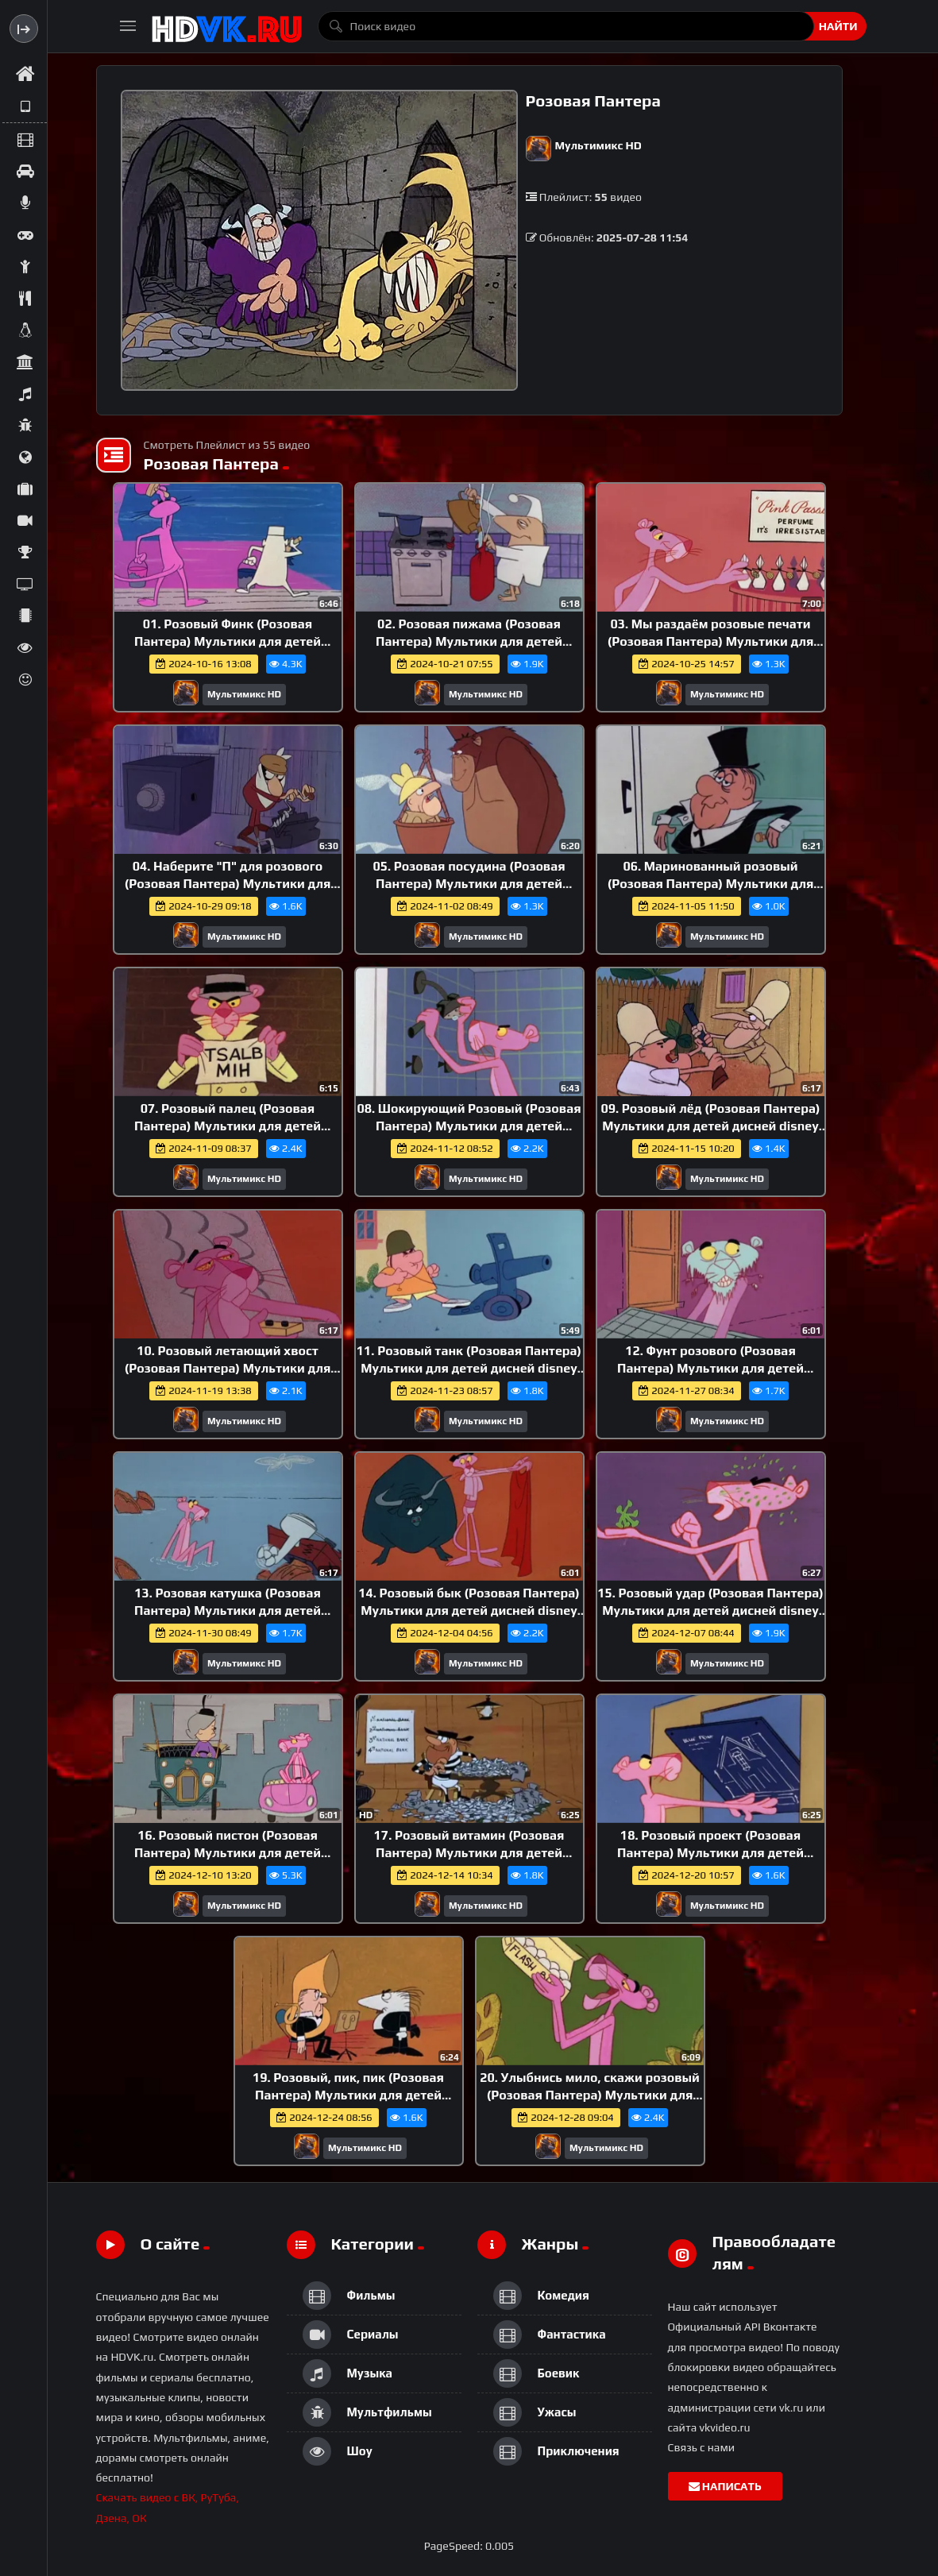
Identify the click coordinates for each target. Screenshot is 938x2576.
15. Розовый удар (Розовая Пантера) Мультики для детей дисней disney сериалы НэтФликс (710, 1610)
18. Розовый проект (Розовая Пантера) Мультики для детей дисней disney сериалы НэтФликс (710, 1852)
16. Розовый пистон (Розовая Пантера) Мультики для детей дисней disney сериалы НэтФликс (227, 1852)
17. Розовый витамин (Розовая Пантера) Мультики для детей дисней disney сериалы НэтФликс (468, 1852)
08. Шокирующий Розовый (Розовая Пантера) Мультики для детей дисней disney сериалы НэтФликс (469, 1125)
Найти (838, 26)
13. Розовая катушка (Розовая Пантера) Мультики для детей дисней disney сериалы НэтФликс (227, 1610)
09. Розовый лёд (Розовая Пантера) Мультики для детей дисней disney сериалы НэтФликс (710, 1125)
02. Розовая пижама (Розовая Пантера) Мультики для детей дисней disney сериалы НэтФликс (468, 641)
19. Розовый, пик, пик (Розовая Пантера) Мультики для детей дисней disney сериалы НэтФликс (348, 2094)
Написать (725, 2486)
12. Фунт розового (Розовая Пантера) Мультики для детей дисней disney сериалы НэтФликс (710, 1367)
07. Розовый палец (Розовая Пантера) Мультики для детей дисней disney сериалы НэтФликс (227, 1125)
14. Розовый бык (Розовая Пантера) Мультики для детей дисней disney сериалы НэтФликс (469, 1610)
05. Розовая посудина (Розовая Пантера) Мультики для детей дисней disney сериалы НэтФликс (468, 883)
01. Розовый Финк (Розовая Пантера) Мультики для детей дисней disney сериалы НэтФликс (227, 641)
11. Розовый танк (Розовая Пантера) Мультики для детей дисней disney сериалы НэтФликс (469, 1367)
